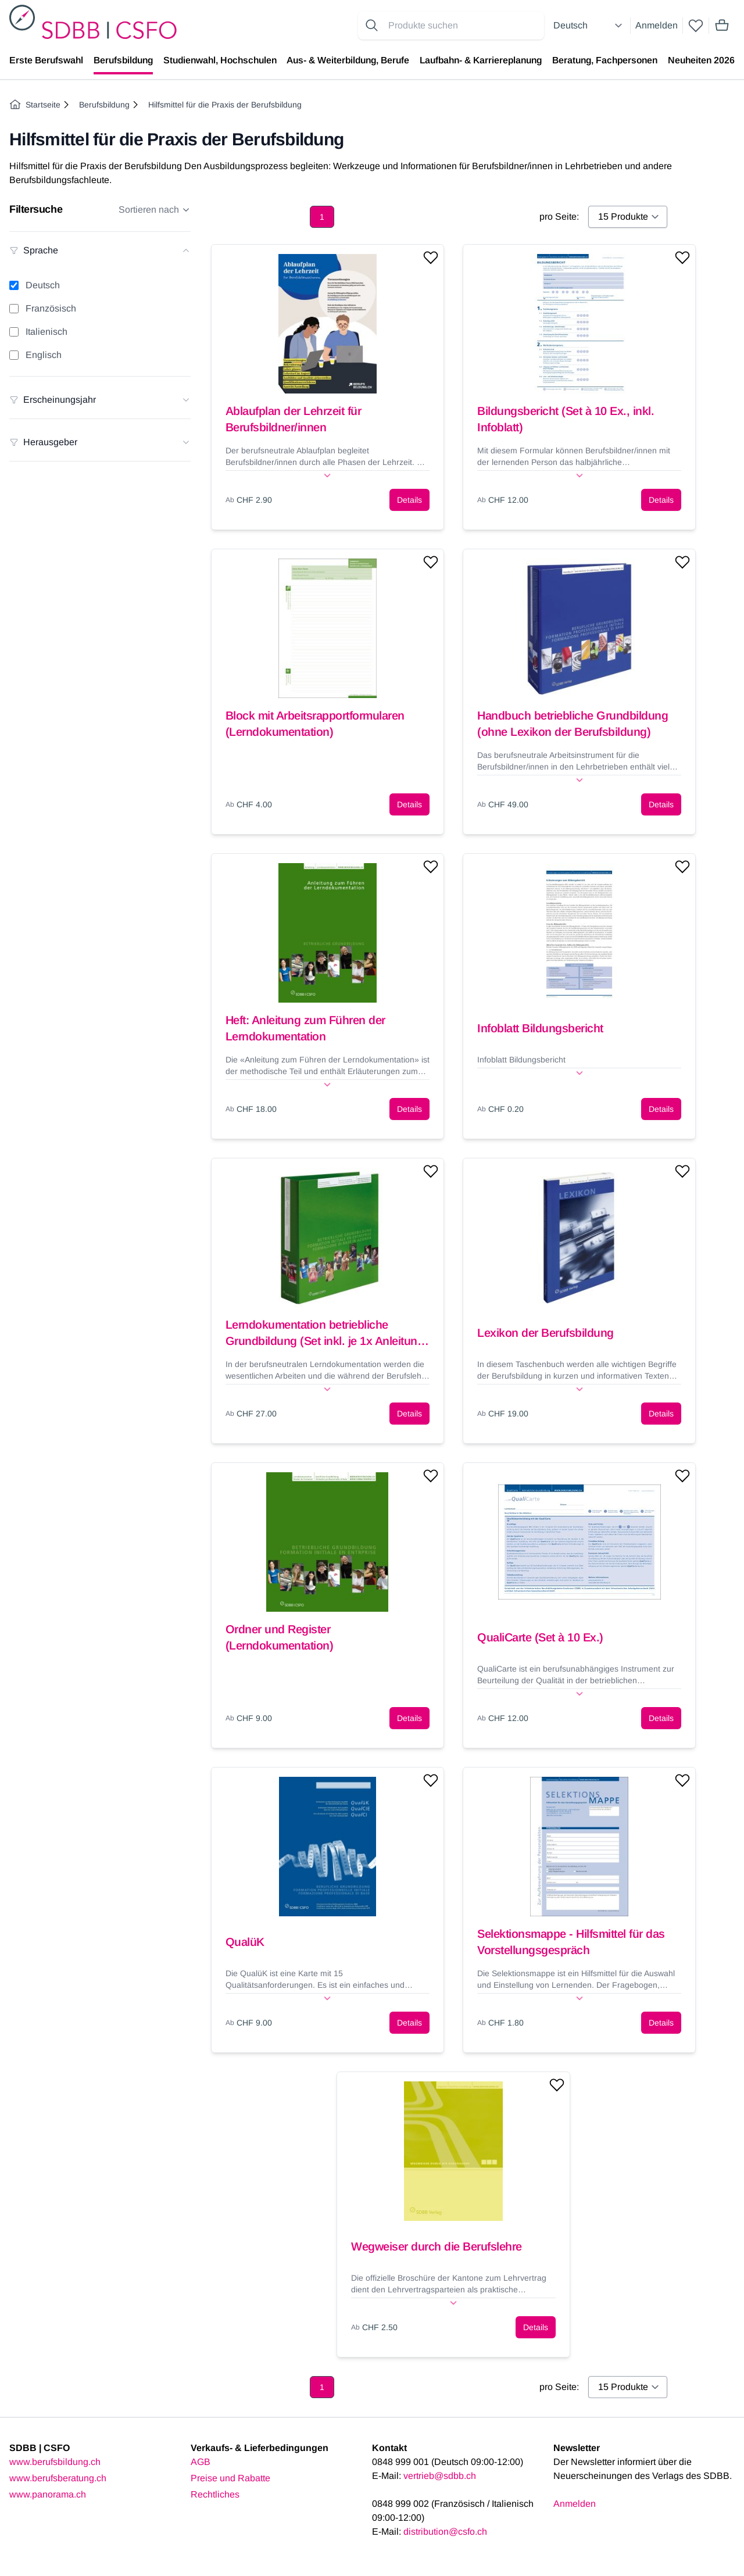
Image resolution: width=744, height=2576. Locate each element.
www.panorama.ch (47, 2494)
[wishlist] (696, 25)
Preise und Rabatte (230, 2478)
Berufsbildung (104, 104)
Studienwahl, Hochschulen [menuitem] (220, 60)
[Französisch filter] (14, 308)
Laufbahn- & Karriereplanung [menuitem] (481, 60)
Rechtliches (215, 2494)
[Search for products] (464, 26)
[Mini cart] (722, 25)
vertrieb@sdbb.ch (439, 2476)
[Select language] (589, 26)
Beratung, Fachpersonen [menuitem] (604, 60)
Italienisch (46, 332)
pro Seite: (559, 216)
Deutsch (43, 285)
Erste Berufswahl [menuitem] (46, 60)
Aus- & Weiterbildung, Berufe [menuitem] (348, 60)
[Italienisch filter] (14, 332)
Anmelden (656, 25)
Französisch (51, 308)
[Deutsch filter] (14, 285)
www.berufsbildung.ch (55, 2462)
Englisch (44, 355)
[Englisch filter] (14, 355)
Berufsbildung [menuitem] (123, 60)
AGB (200, 2462)
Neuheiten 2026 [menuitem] (701, 60)
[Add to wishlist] (431, 257)
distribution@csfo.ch (445, 2531)
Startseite (34, 104)
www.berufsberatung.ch (57, 2478)
